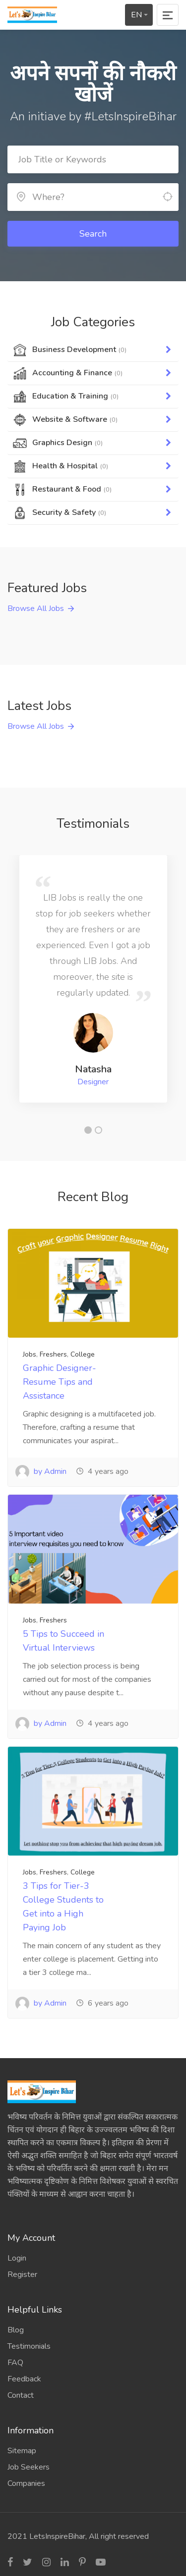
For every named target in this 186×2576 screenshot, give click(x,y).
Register (22, 2274)
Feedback (24, 2379)
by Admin (40, 1471)
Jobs (29, 1354)
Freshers (53, 1354)
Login (16, 2258)
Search (93, 234)
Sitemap (21, 2450)
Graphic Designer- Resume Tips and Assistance (59, 1382)
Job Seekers (28, 2467)
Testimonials (29, 2346)
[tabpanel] (93, 979)
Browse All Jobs (35, 608)
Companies (26, 2483)
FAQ (15, 2362)
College (82, 1354)
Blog (15, 2329)
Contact (20, 2395)
